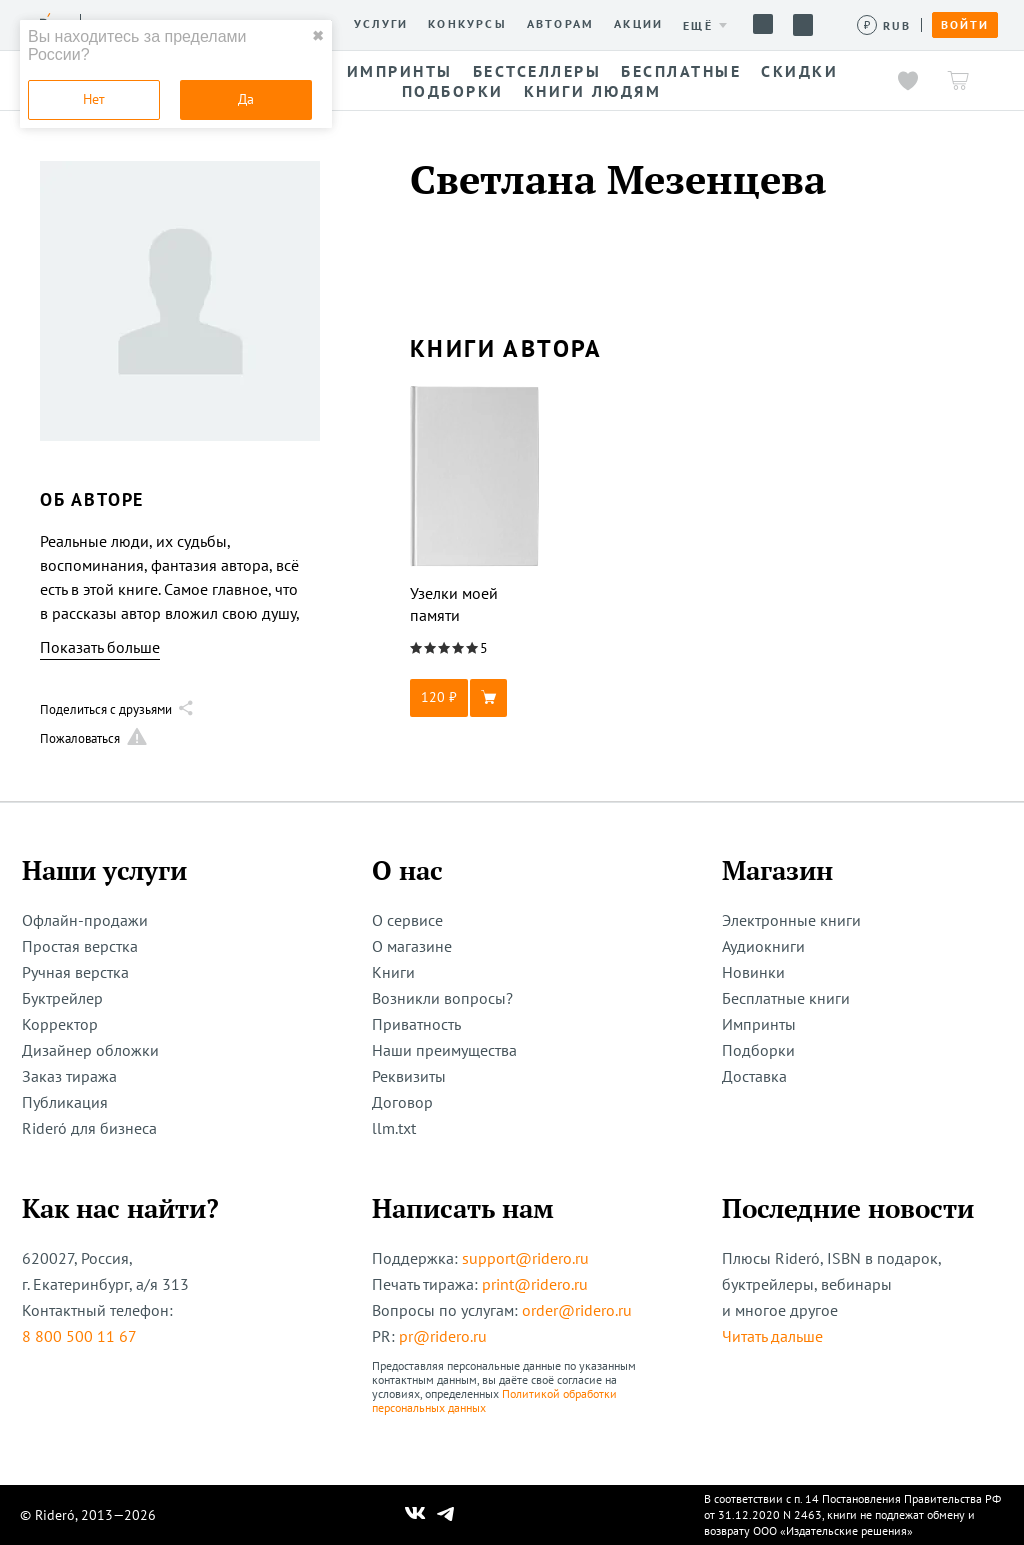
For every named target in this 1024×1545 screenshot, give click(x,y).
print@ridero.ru (535, 1284)
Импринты (759, 1024)
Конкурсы (467, 24)
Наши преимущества (444, 1050)
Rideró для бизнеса (89, 1128)
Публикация (65, 1102)
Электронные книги (791, 920)
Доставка (754, 1076)
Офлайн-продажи (85, 920)
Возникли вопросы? (442, 998)
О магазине (412, 946)
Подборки (758, 1050)
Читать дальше (772, 1336)
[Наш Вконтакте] (415, 1515)
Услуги (381, 24)
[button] (475, 698)
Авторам (560, 24)
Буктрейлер (62, 998)
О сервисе (407, 920)
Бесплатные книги (786, 998)
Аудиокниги (763, 946)
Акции (638, 24)
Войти (965, 25)
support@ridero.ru (525, 1258)
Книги (393, 972)
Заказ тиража (69, 1076)
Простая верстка (80, 946)
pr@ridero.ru (443, 1336)
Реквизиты (409, 1076)
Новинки (753, 972)
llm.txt (394, 1128)
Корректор (60, 1024)
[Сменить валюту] (884, 25)
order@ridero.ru (577, 1310)
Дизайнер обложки (90, 1050)
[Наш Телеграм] (446, 1515)
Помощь (763, 24)
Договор (402, 1102)
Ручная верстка (75, 972)
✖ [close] (318, 36)
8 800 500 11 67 (79, 1336)
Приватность (416, 1024)
